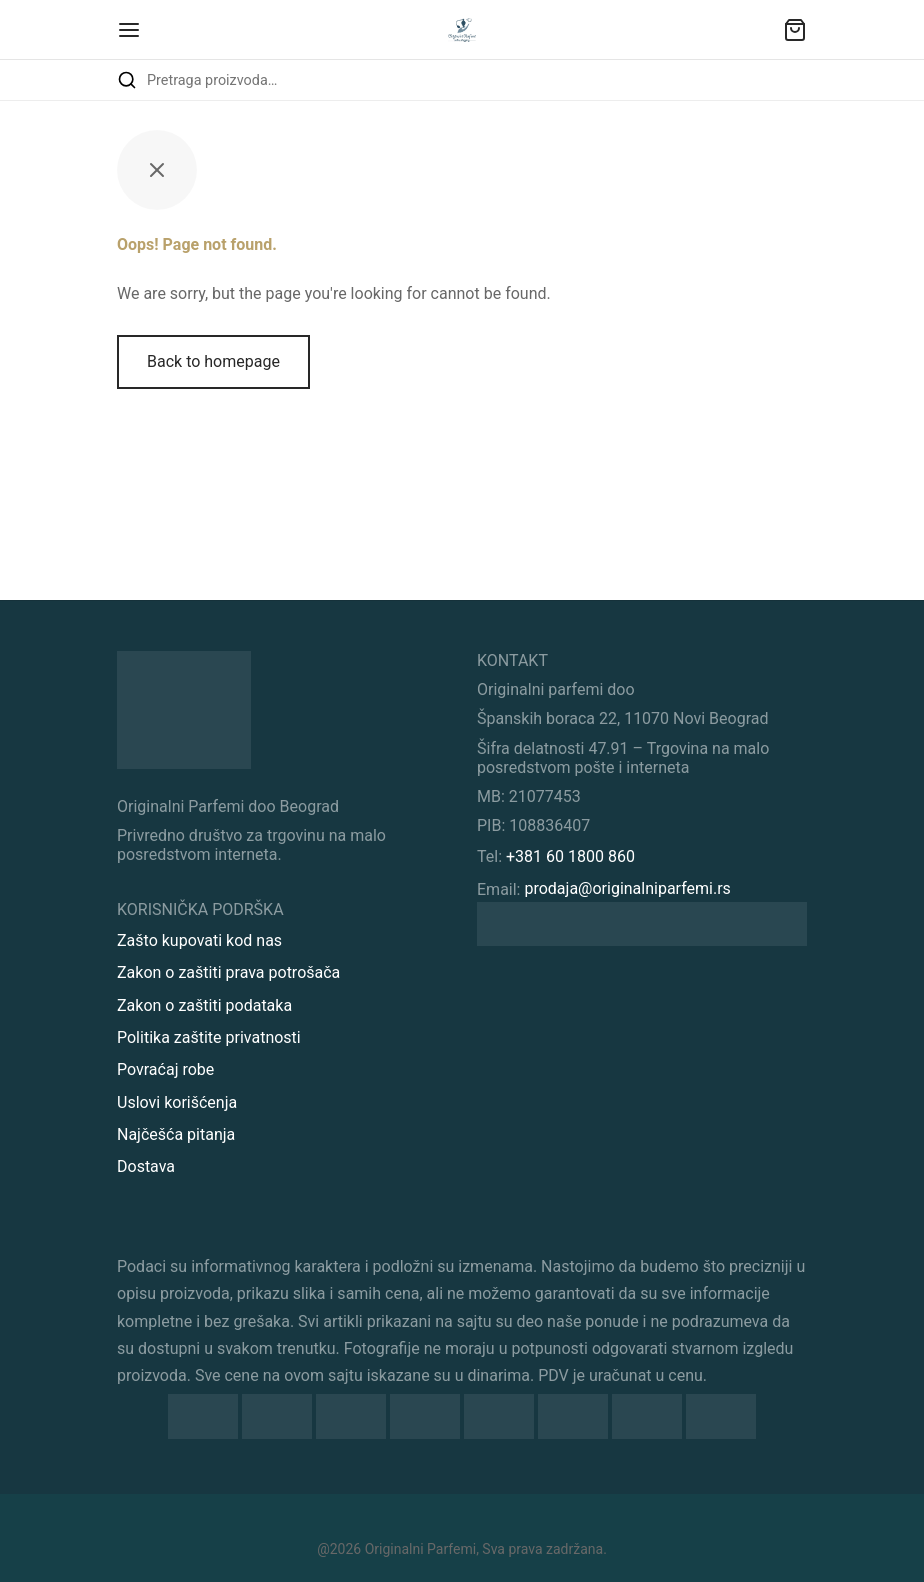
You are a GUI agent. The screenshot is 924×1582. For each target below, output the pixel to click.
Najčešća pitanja (176, 1134)
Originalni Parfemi (420, 1549)
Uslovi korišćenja (177, 1102)
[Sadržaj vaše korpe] (795, 30)
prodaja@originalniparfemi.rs (627, 888)
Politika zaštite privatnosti (209, 1037)
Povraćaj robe (165, 1069)
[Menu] (129, 30)
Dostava (146, 1166)
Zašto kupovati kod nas (199, 940)
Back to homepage (213, 361)
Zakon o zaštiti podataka (204, 1005)
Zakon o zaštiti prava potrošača (228, 972)
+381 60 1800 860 (570, 856)
